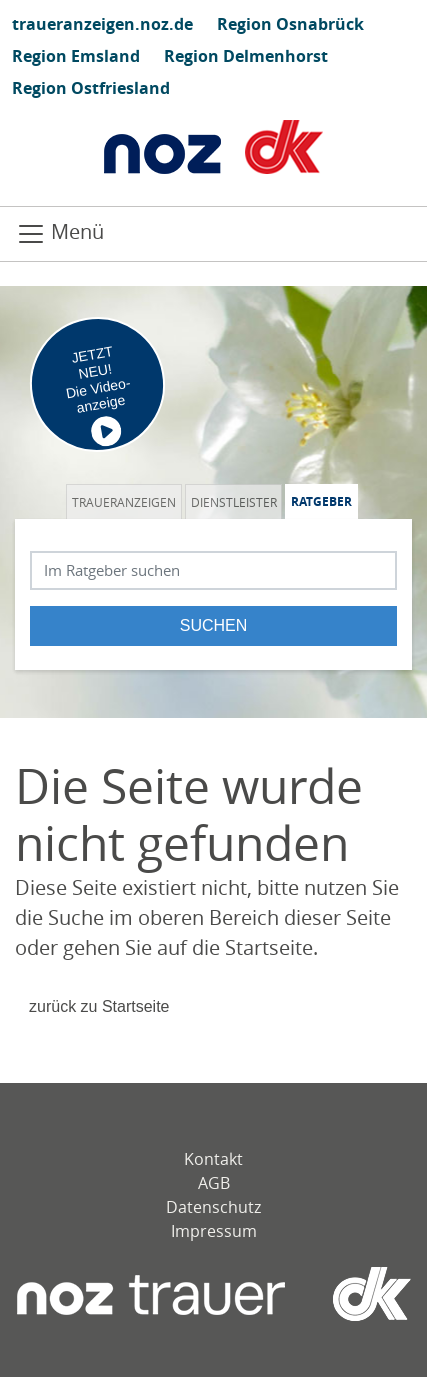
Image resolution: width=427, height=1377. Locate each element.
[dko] (348, 1294)
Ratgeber (321, 501)
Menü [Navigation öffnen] (60, 233)
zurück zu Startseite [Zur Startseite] (99, 1006)
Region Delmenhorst (246, 56)
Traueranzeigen (124, 502)
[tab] (125, 501)
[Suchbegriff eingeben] (213, 570)
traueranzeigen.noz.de (102, 24)
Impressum (214, 1231)
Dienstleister (234, 502)
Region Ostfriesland (91, 88)
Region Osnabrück (290, 24)
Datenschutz (213, 1207)
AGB (214, 1183)
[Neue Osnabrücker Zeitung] (151, 1294)
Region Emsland (76, 56)
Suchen (214, 625)
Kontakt (213, 1159)
